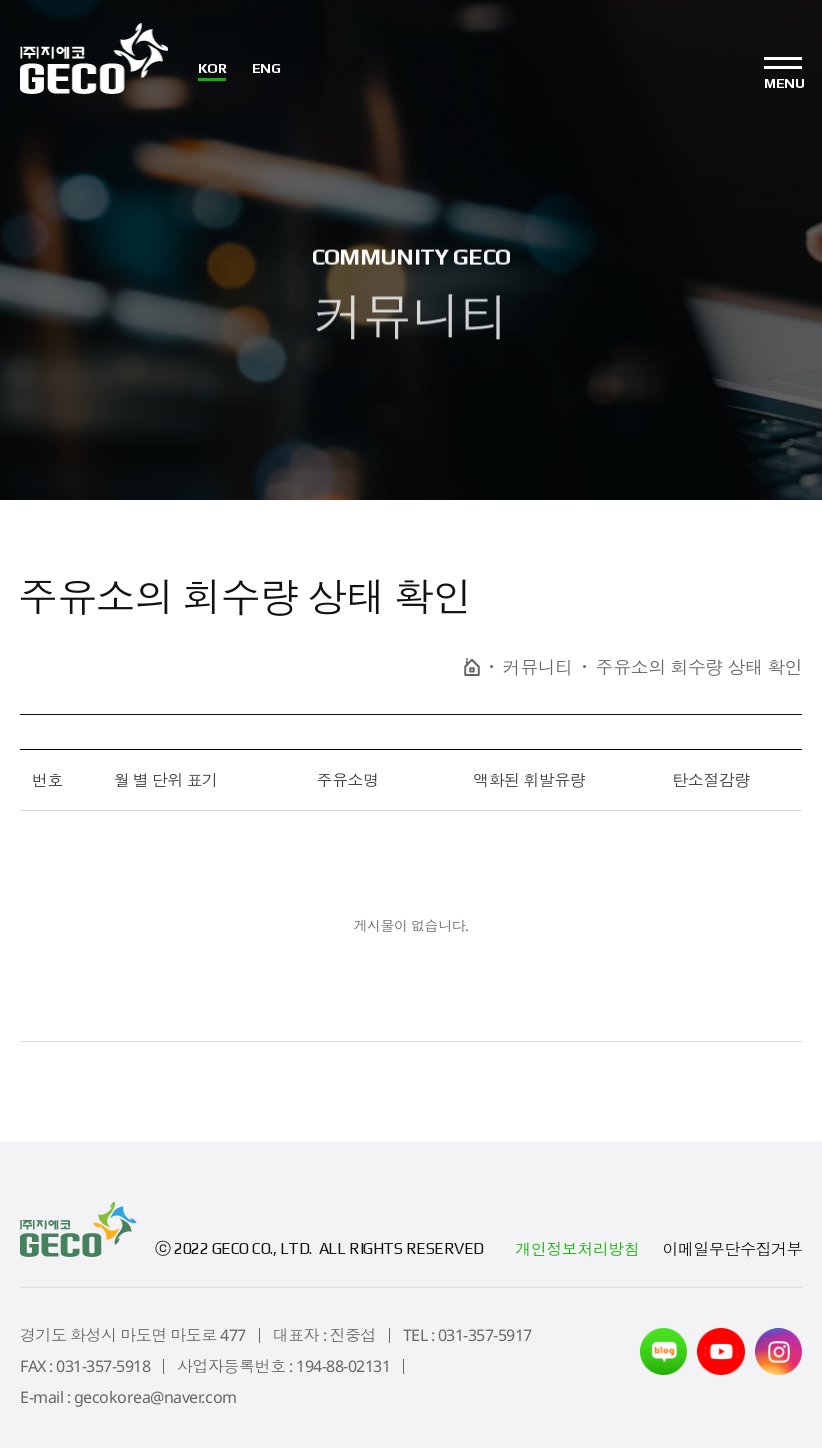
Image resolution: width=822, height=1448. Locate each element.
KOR (214, 68)
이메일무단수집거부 (732, 1249)
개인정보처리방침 (577, 1249)
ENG (267, 68)
